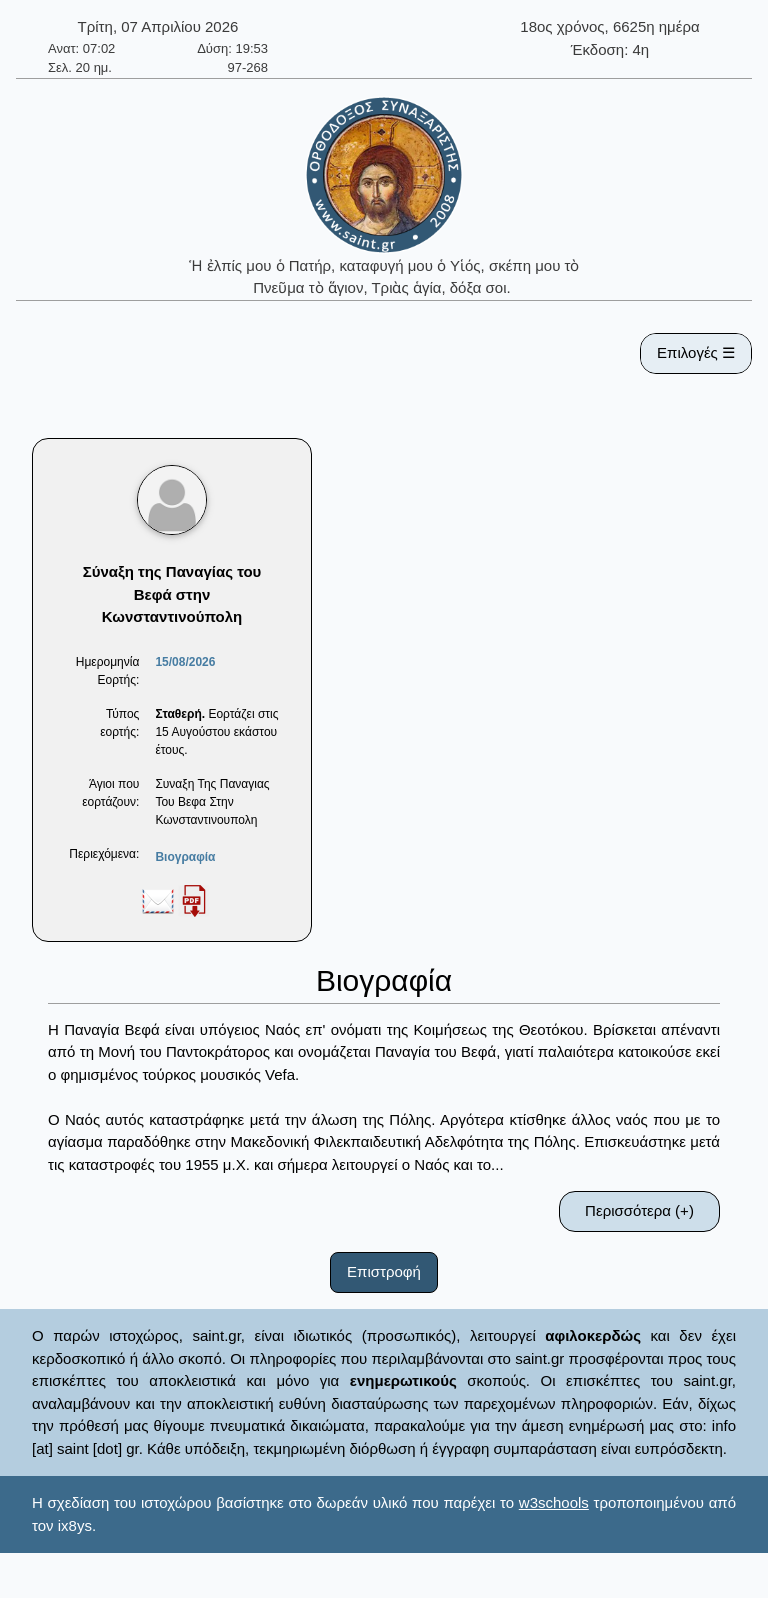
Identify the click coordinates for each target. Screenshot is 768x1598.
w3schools (554, 1502)
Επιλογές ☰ (696, 352)
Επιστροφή (384, 1271)
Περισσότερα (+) (639, 1210)
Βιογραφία (185, 857)
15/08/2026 (185, 662)
